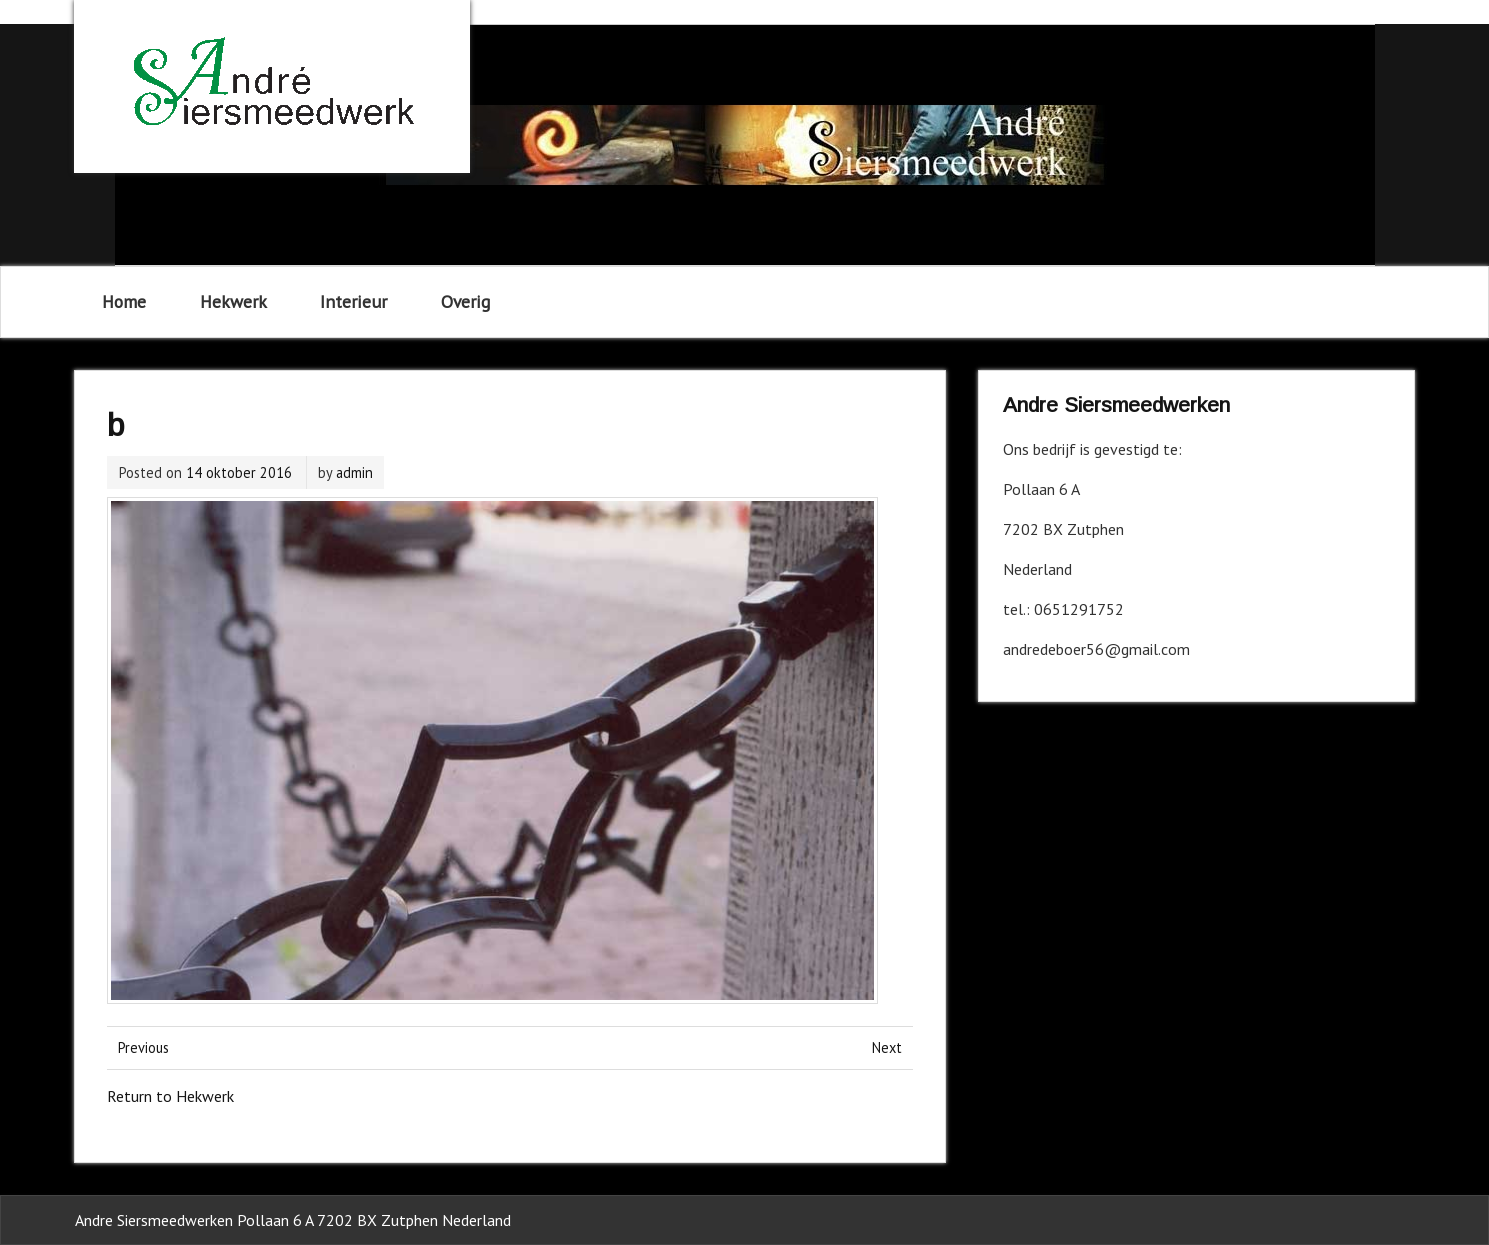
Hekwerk (233, 301)
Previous (143, 1047)
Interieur (353, 301)
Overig (465, 301)
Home (124, 301)
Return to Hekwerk (170, 1096)
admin (354, 472)
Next (887, 1047)
